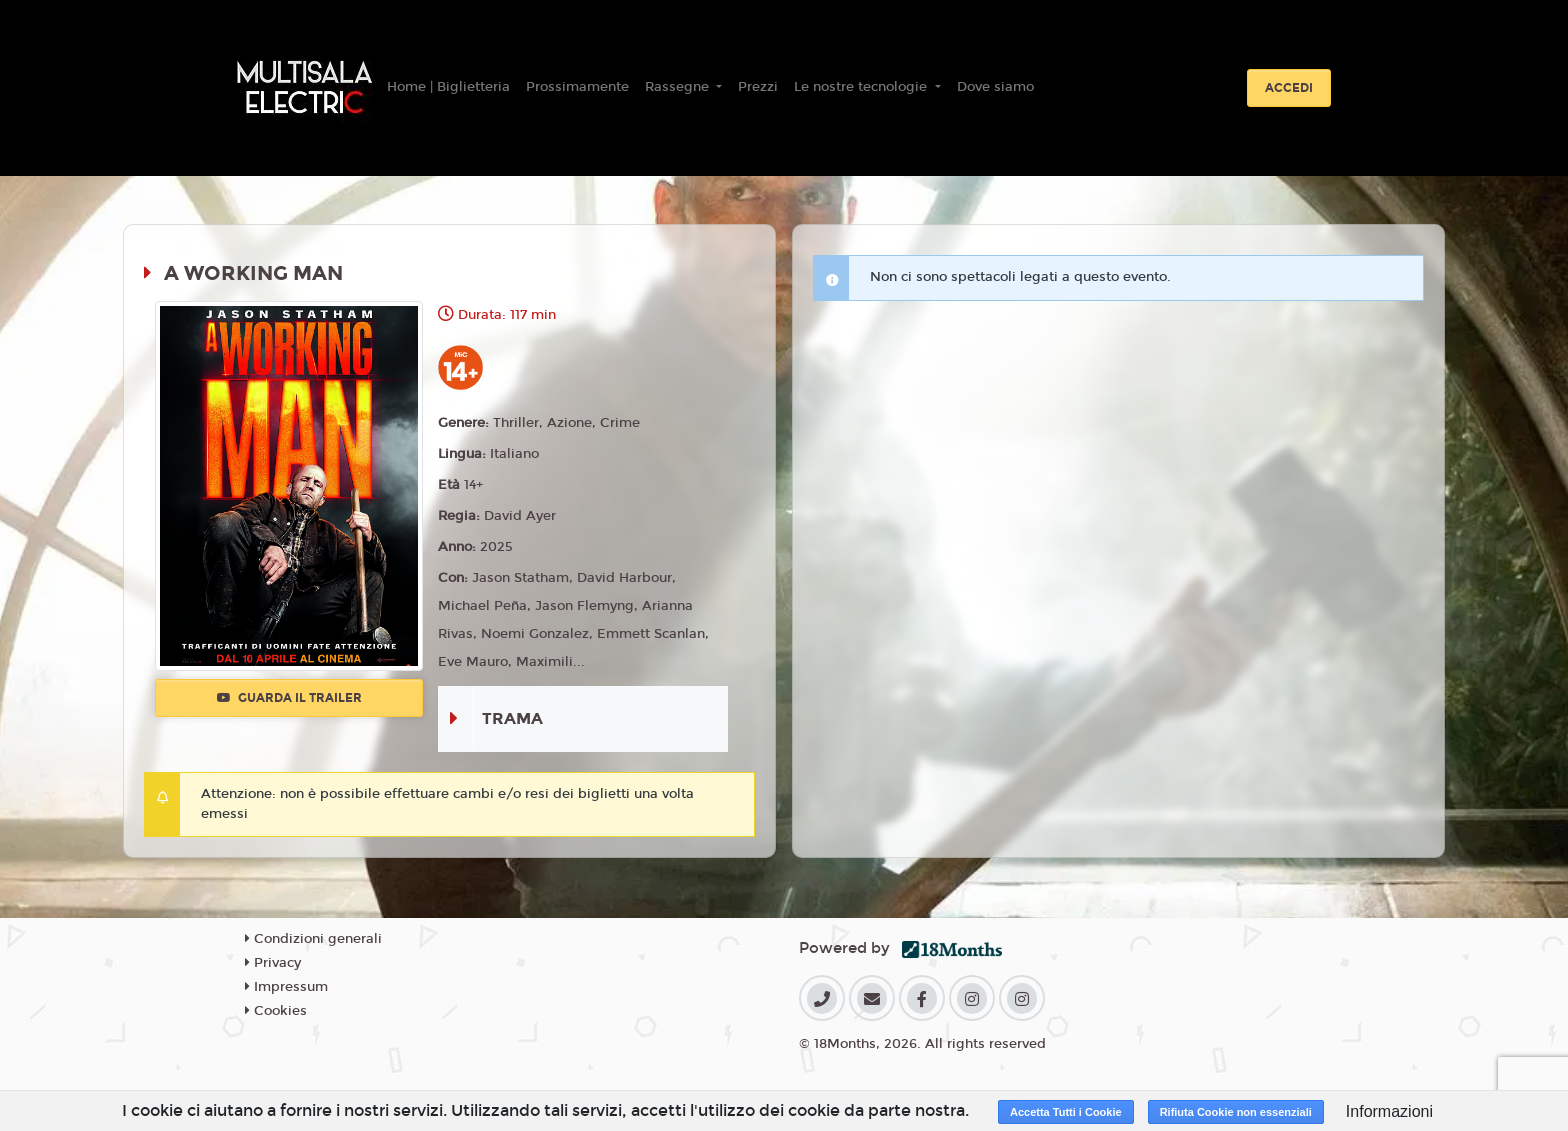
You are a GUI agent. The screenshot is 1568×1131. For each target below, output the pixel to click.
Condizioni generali (313, 939)
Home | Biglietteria (448, 87)
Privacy (273, 963)
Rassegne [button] (679, 87)
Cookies (276, 1011)
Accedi (1289, 88)
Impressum (286, 987)
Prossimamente (577, 87)
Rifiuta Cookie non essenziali (1236, 1112)
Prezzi (758, 87)
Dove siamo (995, 87)
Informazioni (1389, 1111)
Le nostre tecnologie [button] (862, 87)
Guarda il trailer (289, 698)
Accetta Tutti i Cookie (1066, 1112)
